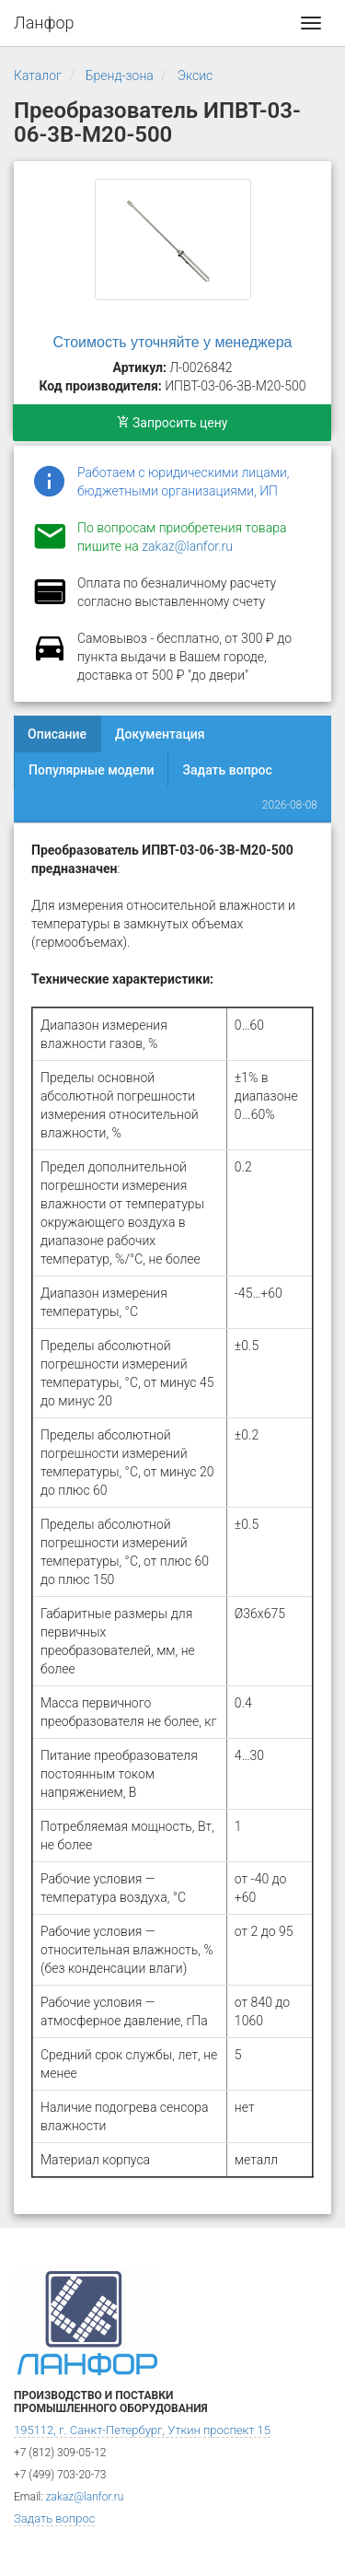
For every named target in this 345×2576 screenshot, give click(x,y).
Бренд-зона (120, 75)
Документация (160, 734)
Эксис (195, 75)
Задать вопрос (226, 770)
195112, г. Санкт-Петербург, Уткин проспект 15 (142, 2430)
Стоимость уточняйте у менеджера (173, 342)
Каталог (38, 75)
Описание (57, 734)
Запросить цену (172, 422)
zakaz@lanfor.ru (187, 546)
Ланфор (44, 22)
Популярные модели (91, 770)
